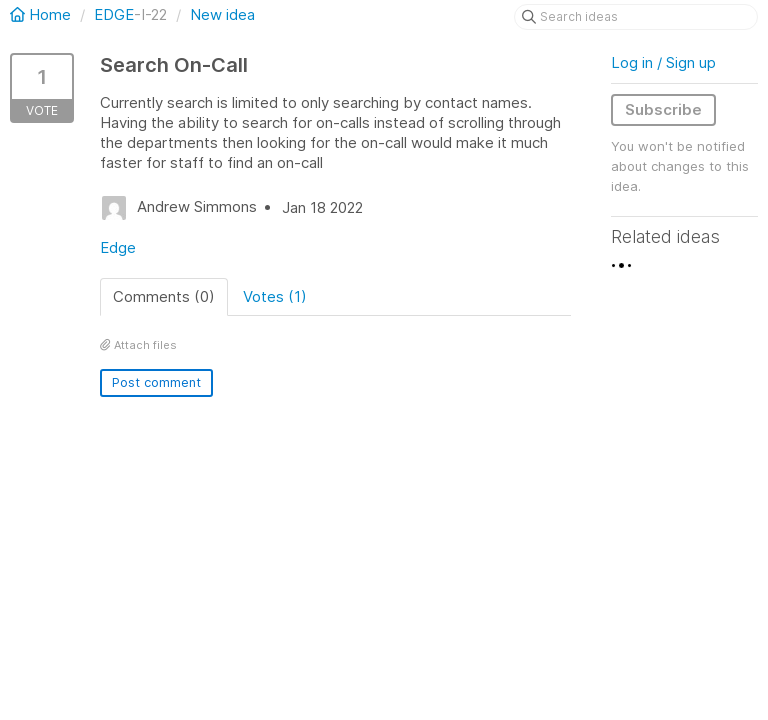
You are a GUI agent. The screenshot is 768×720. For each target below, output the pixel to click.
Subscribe (663, 109)
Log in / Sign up (663, 62)
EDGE (114, 14)
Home (42, 14)
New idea (222, 14)
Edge (118, 247)
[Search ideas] (636, 17)
